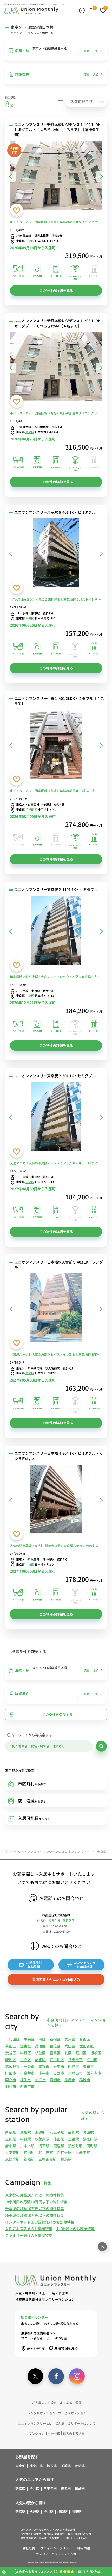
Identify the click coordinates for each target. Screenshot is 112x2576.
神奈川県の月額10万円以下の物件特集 (36, 2201)
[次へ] (101, 176)
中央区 (29, 241)
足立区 (25, 2059)
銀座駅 (58, 2145)
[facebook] (56, 2376)
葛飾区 (40, 2059)
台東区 (84, 2039)
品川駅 (73, 2132)
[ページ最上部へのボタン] (102, 2246)
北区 (68, 2052)
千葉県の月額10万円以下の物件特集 (34, 2208)
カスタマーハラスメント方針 (56, 2554)
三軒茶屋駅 (47, 2159)
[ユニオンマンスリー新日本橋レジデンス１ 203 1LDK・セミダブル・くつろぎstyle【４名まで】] (56, 367)
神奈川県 (36, 2466)
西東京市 (27, 2086)
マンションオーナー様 (44, 2433)
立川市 (92, 2059)
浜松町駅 (75, 2145)
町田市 (10, 2073)
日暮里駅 (82, 2152)
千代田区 (31, 809)
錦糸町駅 (90, 2139)
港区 (42, 2039)
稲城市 (84, 2079)
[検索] (101, 1746)
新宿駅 (10, 2132)
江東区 (25, 2046)
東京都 (20, 2466)
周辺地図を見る (63, 2347)
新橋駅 (29, 2159)
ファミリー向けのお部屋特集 (28, 2235)
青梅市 (43, 2066)
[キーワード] (49, 1746)
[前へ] (10, 176)
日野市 (58, 2073)
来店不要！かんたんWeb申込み (56, 1979)
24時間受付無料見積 (30, 1964)
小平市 (43, 2073)
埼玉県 (52, 2466)
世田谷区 (86, 2046)
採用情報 (83, 2548)
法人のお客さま (74, 2433)
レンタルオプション (41, 2413)
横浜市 (66, 2489)
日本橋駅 (12, 2152)
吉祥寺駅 (64, 2152)
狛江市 (40, 2079)
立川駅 (10, 2139)
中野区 (25, 2052)
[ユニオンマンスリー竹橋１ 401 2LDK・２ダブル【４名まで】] (56, 745)
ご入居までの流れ (44, 2402)
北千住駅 (45, 2152)
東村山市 (75, 2073)
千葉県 (66, 2466)
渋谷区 (10, 2052)
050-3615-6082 (56, 1921)
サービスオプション (72, 2413)
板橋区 (95, 2052)
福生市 (25, 2079)
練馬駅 (66, 2159)
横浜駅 (62, 2511)
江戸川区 (57, 2059)
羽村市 (10, 2086)
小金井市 (27, 2073)
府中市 (58, 2066)
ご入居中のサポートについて (75, 2423)
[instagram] (77, 2376)
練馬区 (10, 2059)
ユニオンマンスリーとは (35, 2423)
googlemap (33, 2347)
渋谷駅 (40, 2132)
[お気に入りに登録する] (16, 210)
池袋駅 (25, 2132)
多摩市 (69, 2079)
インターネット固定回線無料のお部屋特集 (39, 2222)
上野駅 (73, 2139)
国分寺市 (94, 2073)
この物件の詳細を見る (56, 290)
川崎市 (80, 2489)
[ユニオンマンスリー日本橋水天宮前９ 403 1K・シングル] (56, 1308)
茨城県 (80, 2466)
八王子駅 (57, 2132)
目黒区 (55, 2046)
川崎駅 (76, 2511)
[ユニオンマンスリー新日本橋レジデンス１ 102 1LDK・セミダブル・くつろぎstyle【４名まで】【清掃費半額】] (56, 176)
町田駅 (88, 2132)
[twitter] (35, 2376)
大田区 (69, 2046)
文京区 (69, 2039)
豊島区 (55, 2052)
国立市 (10, 2079)
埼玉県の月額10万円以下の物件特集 (34, 2215)
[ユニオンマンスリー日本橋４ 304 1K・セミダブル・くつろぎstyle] (56, 1500)
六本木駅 (27, 2145)
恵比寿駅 (12, 2159)
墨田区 (10, 2046)
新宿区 (55, 2039)
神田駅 (29, 2152)
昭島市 (73, 2066)
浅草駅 (43, 2145)
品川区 (40, 2046)
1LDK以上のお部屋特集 (75, 2228)
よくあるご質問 (71, 2402)
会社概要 (28, 2548)
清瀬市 (55, 2079)
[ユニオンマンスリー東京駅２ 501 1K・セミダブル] (56, 1117)
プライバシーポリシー (56, 2548)
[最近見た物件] (82, 10)
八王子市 (75, 2059)
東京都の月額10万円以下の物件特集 (34, 2195)
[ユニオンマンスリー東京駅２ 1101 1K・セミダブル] (56, 931)
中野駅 (25, 2139)
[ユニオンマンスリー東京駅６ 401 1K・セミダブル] (56, 553)
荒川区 (81, 2052)
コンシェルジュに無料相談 (81, 1964)
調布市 (88, 2066)
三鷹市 (29, 2066)
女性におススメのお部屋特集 (28, 2228)
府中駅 (10, 2145)
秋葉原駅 (42, 2139)
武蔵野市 (12, 2066)
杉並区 (40, 2052)
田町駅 (92, 2145)
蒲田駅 (58, 2139)
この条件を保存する (41, 1714)
